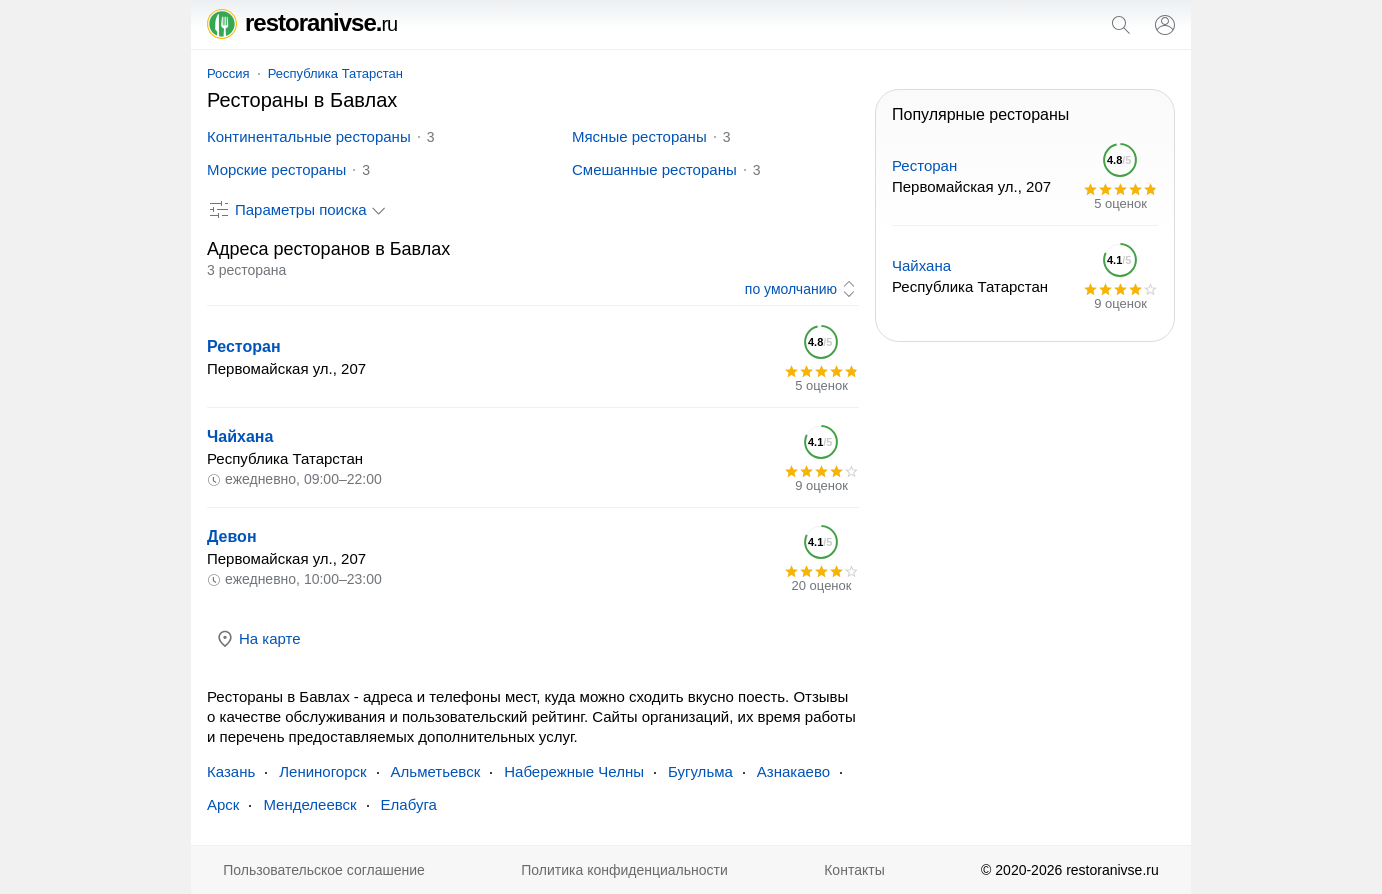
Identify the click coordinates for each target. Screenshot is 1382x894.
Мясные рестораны (639, 136)
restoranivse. (302, 22)
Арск (223, 804)
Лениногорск (322, 771)
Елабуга (409, 804)
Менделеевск (309, 804)
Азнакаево (793, 771)
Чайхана (240, 436)
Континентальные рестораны (309, 136)
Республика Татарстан (335, 73)
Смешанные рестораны (654, 169)
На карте (258, 639)
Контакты (854, 870)
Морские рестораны (276, 169)
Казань (231, 771)
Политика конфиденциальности (624, 870)
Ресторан (244, 346)
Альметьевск (436, 771)
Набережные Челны (574, 771)
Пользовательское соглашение (324, 870)
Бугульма (700, 771)
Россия (228, 73)
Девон (232, 536)
